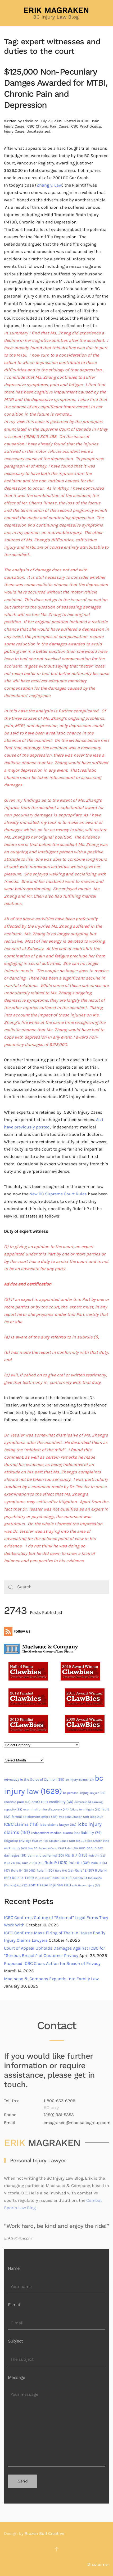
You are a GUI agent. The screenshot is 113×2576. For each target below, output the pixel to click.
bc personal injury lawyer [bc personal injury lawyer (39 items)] (84, 1793)
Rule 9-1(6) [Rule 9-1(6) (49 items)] (23, 1870)
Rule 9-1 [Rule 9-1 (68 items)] (79, 1863)
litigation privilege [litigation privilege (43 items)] (21, 1841)
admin (27, 121)
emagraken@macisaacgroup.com (77, 2122)
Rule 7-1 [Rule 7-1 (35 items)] (96, 1855)
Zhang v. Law (49, 185)
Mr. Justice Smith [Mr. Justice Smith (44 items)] (92, 1841)
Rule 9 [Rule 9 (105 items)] (55, 1862)
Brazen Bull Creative (44, 2533)
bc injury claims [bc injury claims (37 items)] (79, 1779)
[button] (56, 2549)
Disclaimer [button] (98, 2564)
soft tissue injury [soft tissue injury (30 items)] (86, 1885)
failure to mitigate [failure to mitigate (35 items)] (85, 1809)
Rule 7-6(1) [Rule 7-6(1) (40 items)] (32, 1863)
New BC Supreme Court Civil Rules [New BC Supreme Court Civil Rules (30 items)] (53, 1848)
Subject (15, 2341)
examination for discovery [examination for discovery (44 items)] (46, 1809)
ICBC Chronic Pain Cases (47, 126)
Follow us (17, 1631)
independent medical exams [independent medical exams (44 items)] (55, 1833)
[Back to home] (57, 13)
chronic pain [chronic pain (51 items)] (17, 1802)
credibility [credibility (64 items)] (61, 1802)
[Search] (56, 1587)
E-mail (14, 2304)
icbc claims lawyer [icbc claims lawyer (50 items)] (58, 1825)
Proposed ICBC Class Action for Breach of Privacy (52, 1963)
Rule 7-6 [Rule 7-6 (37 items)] (12, 1863)
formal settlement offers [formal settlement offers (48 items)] (35, 1817)
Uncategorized (38, 131)
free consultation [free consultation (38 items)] (74, 1817)
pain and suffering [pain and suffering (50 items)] (46, 1855)
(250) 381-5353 (59, 2114)
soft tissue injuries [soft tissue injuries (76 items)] (50, 1885)
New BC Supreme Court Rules (58, 1193)
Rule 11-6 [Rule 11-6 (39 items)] (64, 1870)
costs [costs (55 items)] (39, 1802)
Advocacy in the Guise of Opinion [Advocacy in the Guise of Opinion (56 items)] (34, 1779)
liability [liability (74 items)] (91, 1832)
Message (16, 2377)
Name (14, 2268)
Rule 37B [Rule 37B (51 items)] (62, 1878)
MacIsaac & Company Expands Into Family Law (51, 1978)
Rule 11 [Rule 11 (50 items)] (45, 1870)
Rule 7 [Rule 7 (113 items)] (76, 1855)
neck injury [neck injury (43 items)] (15, 1848)
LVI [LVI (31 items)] (43, 1841)
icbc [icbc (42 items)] (96, 1817)
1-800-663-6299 (59, 2100)
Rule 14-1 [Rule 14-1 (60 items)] (23, 1878)
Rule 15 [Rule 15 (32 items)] (43, 1878)
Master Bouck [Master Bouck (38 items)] (62, 1841)
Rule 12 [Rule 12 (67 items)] (84, 1870)
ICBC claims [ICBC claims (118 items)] (21, 1824)
